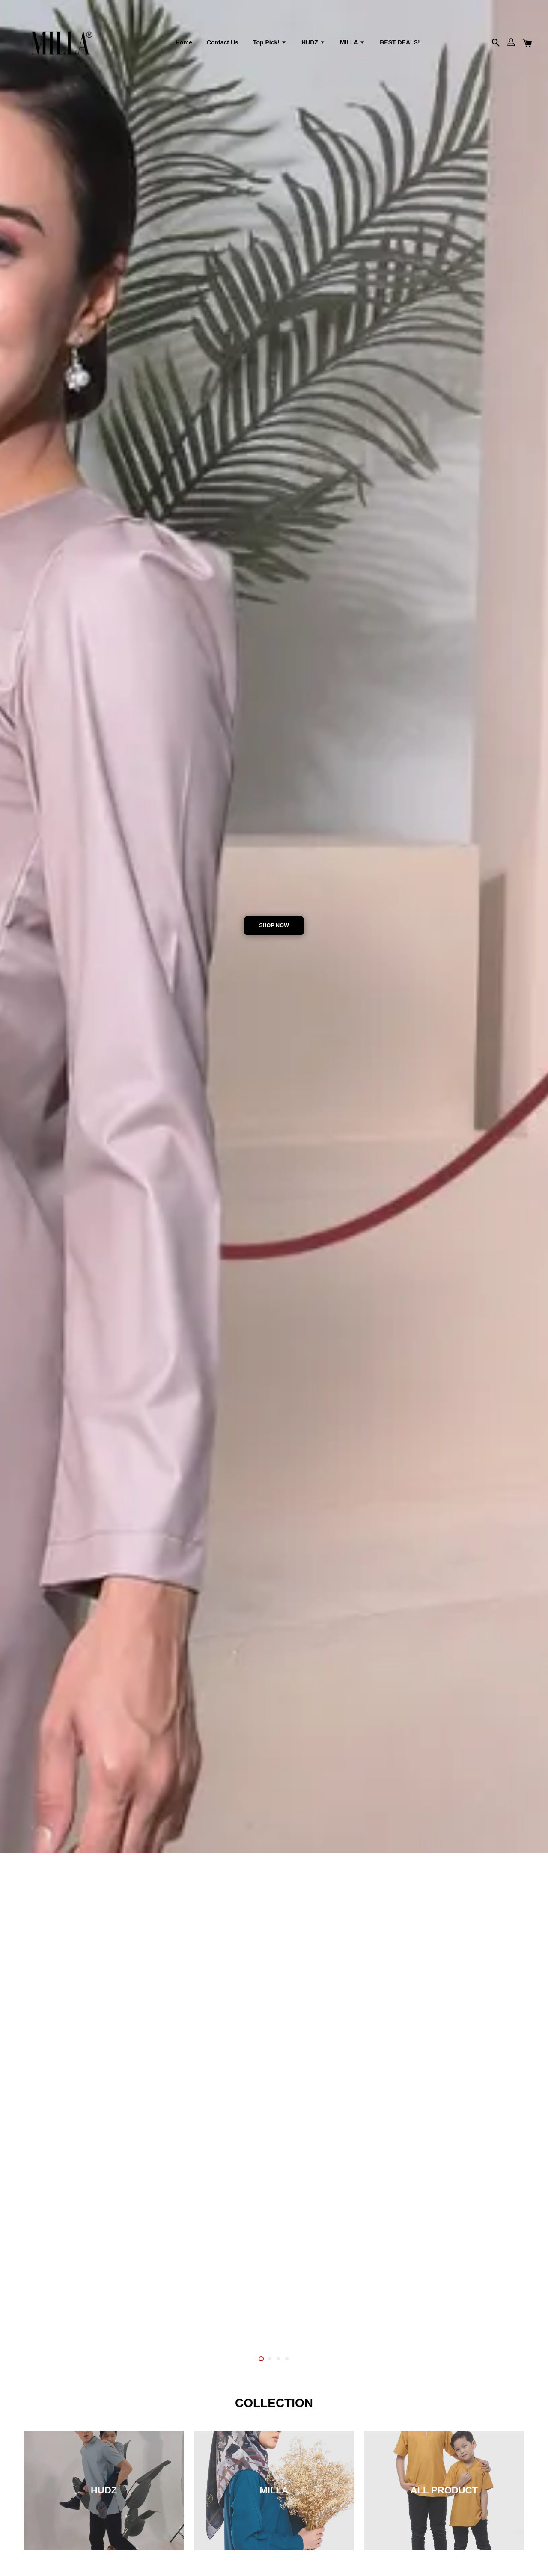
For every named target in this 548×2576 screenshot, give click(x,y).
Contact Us (222, 42)
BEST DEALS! (400, 42)
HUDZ (313, 42)
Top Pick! (270, 42)
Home (184, 42)
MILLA (352, 42)
